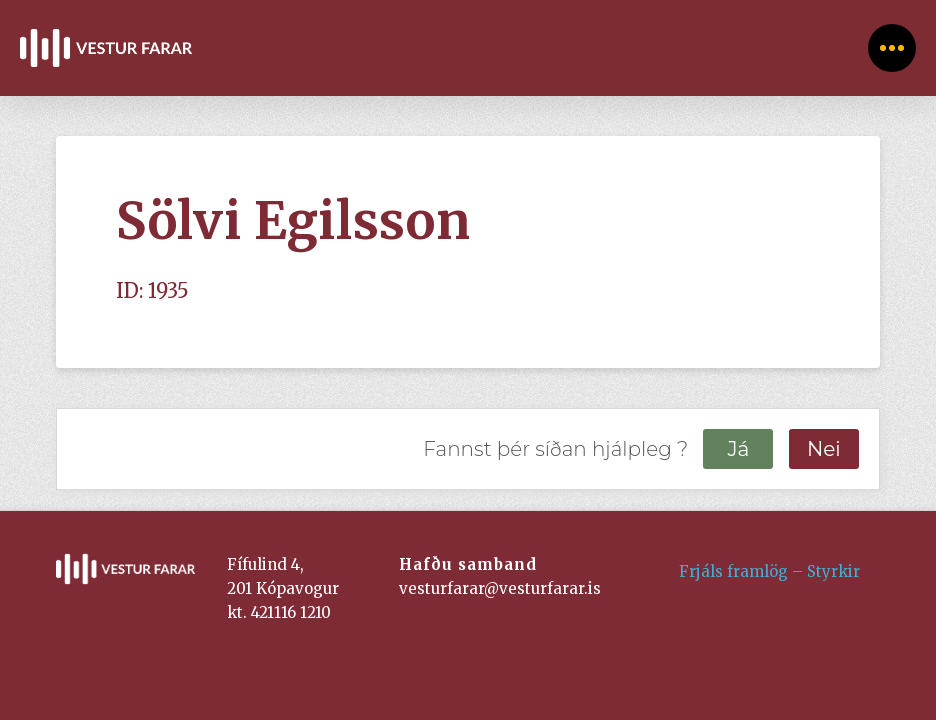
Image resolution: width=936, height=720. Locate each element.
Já (738, 449)
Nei (824, 449)
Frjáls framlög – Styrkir (769, 571)
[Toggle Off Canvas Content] (892, 48)
